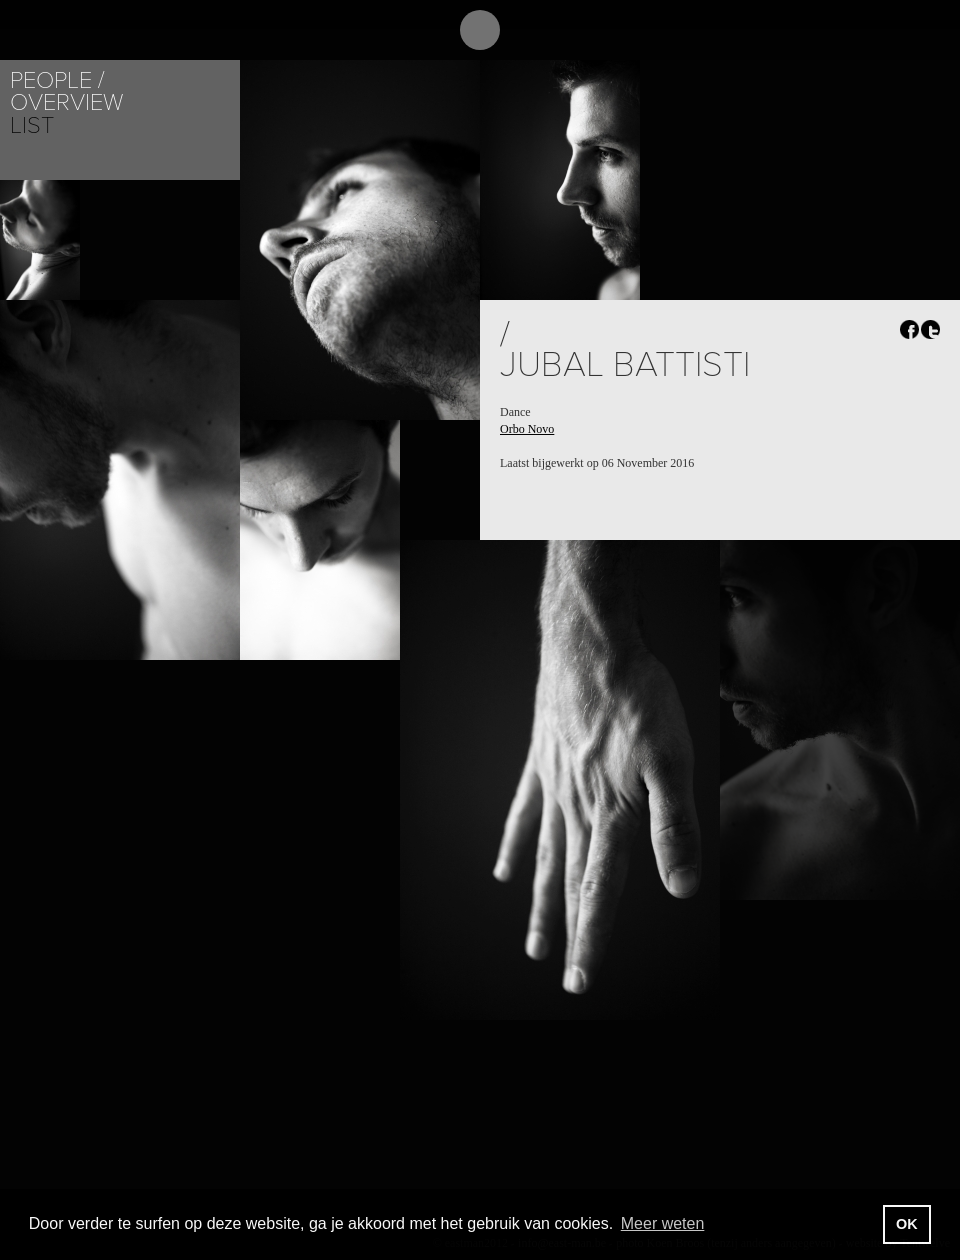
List (32, 125)
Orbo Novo (527, 429)
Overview (66, 102)
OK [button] (907, 1224)
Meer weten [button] (663, 1223)
